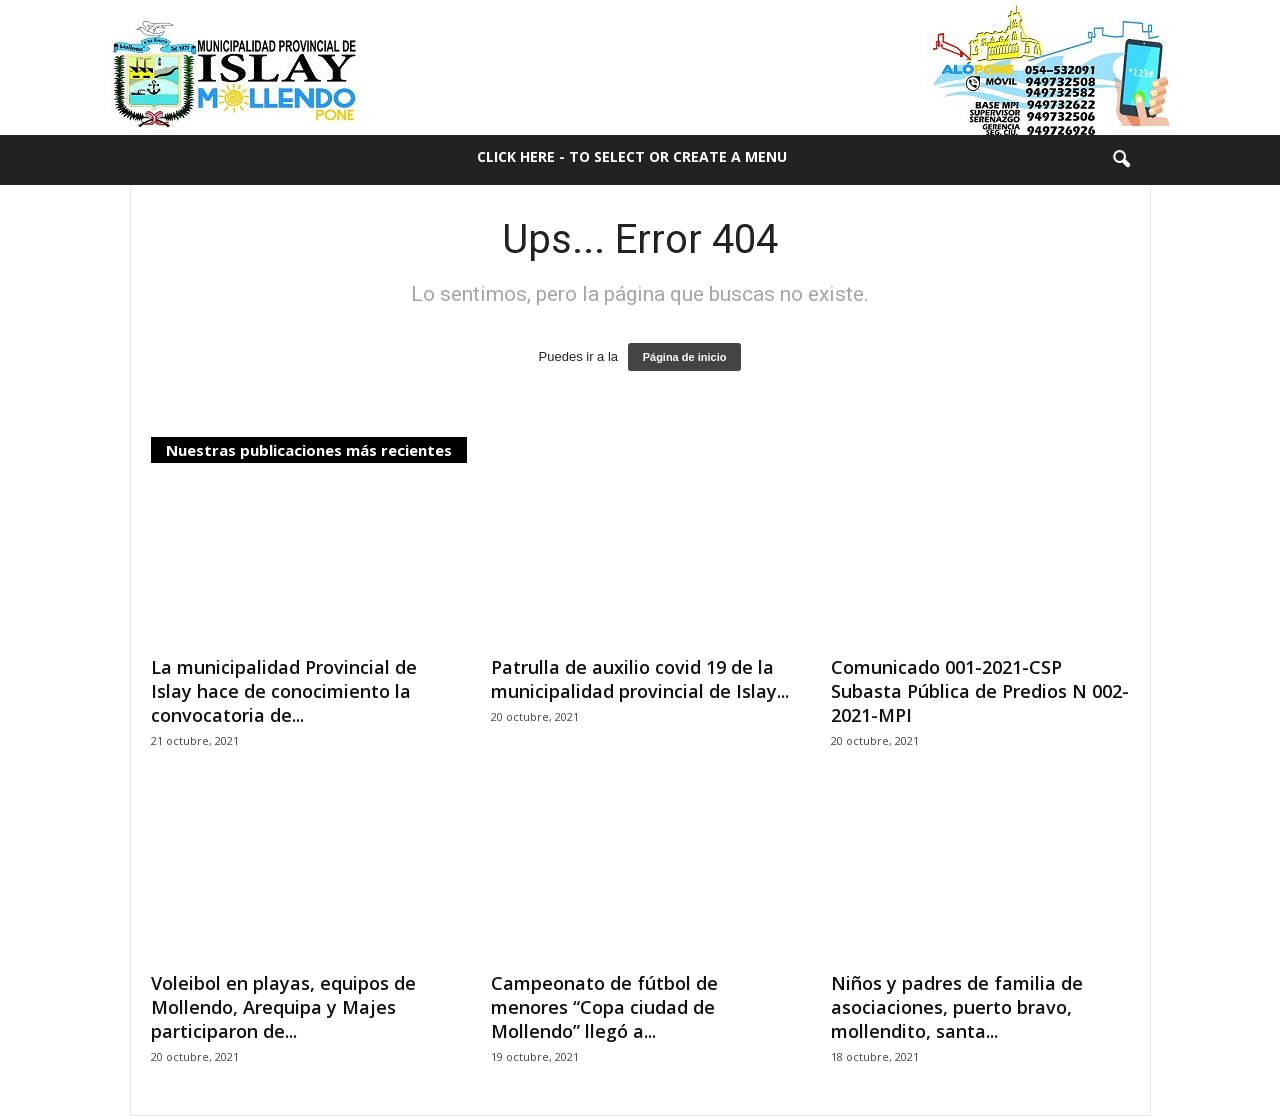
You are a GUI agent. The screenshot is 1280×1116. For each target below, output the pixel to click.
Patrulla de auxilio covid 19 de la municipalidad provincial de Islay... (640, 679)
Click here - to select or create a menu (632, 156)
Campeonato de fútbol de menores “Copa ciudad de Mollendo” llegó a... (604, 1007)
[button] (1121, 160)
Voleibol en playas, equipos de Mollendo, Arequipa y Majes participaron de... (283, 1007)
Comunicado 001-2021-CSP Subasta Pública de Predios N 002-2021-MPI (980, 691)
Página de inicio (685, 357)
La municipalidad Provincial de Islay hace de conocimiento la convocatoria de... (284, 691)
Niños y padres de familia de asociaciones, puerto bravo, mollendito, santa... (957, 1007)
